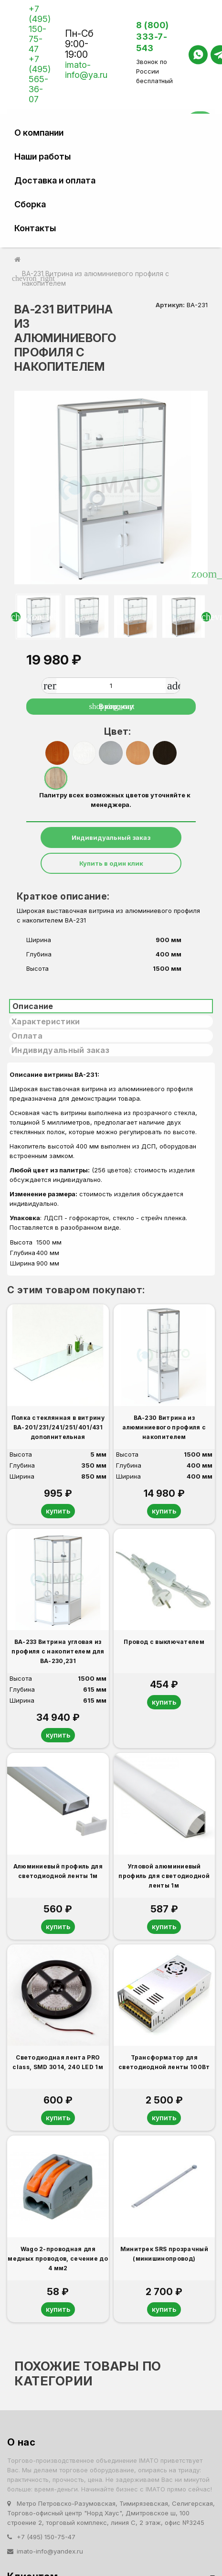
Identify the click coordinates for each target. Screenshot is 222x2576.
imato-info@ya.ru (86, 70)
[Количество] (111, 685)
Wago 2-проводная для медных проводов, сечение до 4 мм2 (58, 2258)
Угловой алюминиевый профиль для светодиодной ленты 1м (164, 1876)
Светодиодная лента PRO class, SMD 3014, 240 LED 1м (57, 2062)
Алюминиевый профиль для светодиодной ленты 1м (58, 1871)
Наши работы (42, 156)
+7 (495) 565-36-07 (40, 79)
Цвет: (114, 731)
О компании (38, 133)
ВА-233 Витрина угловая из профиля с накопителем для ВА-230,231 (57, 1651)
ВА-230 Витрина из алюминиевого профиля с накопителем (164, 1427)
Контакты (35, 228)
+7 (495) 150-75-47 (40, 29)
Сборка (30, 204)
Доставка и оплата (54, 180)
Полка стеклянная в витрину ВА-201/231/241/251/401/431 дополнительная (58, 1427)
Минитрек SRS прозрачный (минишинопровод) (164, 2253)
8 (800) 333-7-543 (152, 36)
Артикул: (170, 305)
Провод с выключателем (164, 1641)
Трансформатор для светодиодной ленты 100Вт (164, 2062)
